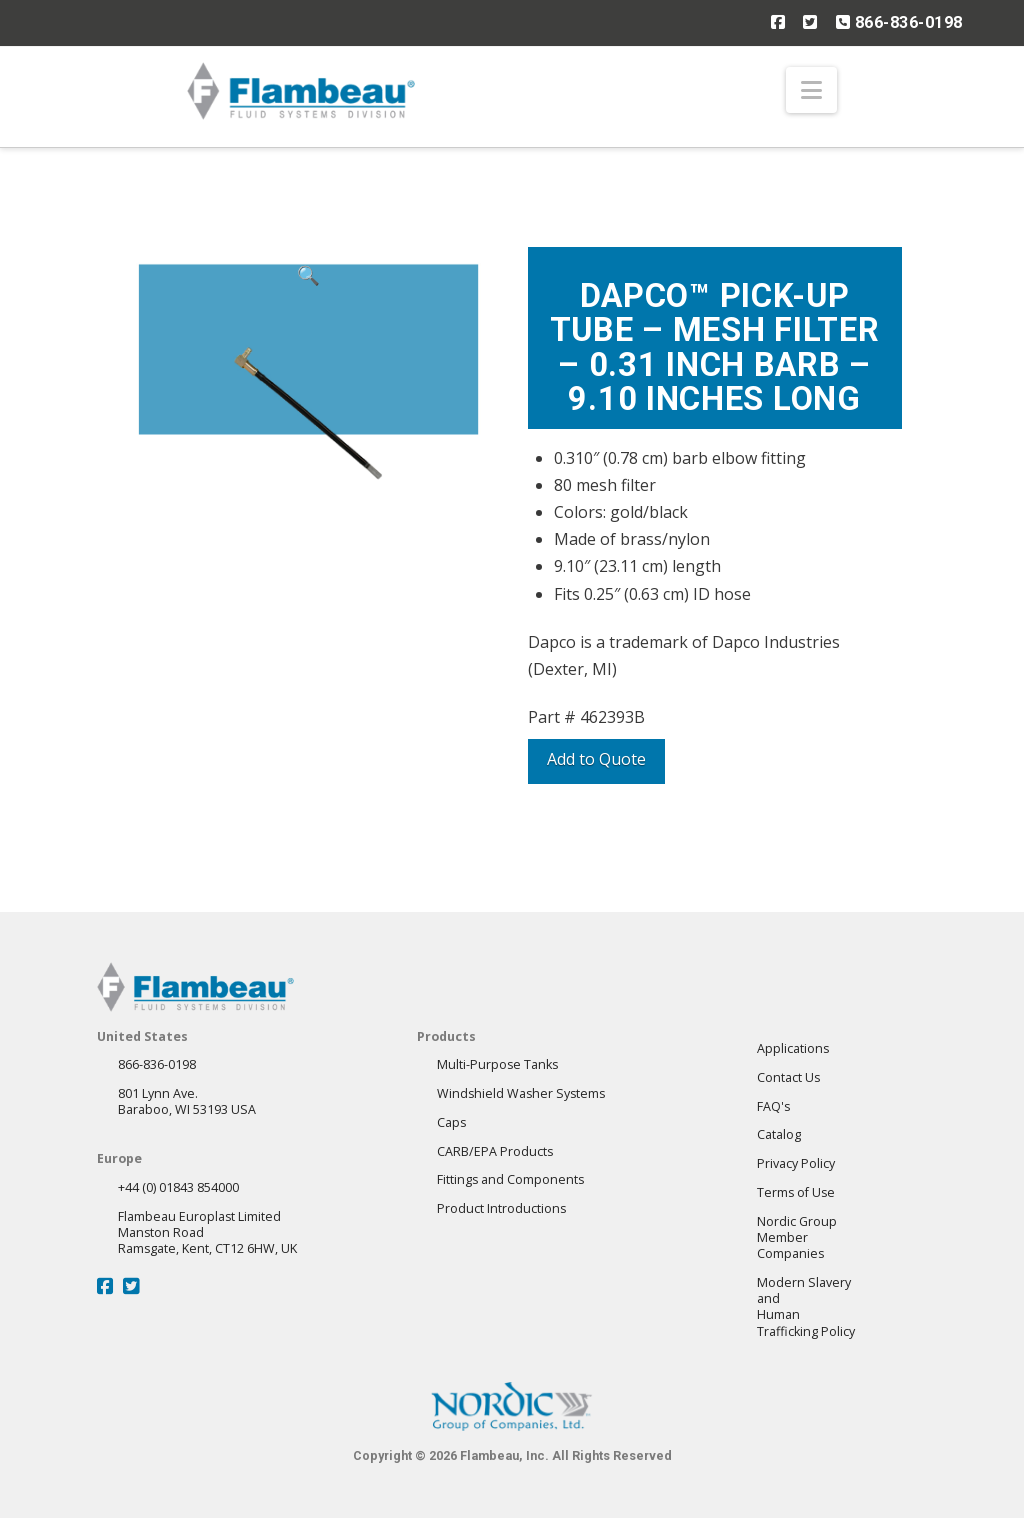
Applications (793, 1048)
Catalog (779, 1134)
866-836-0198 (899, 22)
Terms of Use (796, 1192)
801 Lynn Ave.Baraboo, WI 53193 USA (187, 1101)
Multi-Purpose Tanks (497, 1064)
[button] (811, 90)
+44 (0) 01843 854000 (178, 1187)
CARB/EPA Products (495, 1151)
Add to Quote (596, 759)
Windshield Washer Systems (521, 1093)
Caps (451, 1122)
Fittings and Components (510, 1179)
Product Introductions (501, 1208)
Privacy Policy (796, 1163)
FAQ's (773, 1106)
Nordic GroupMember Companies (797, 1238)
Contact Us (788, 1077)
